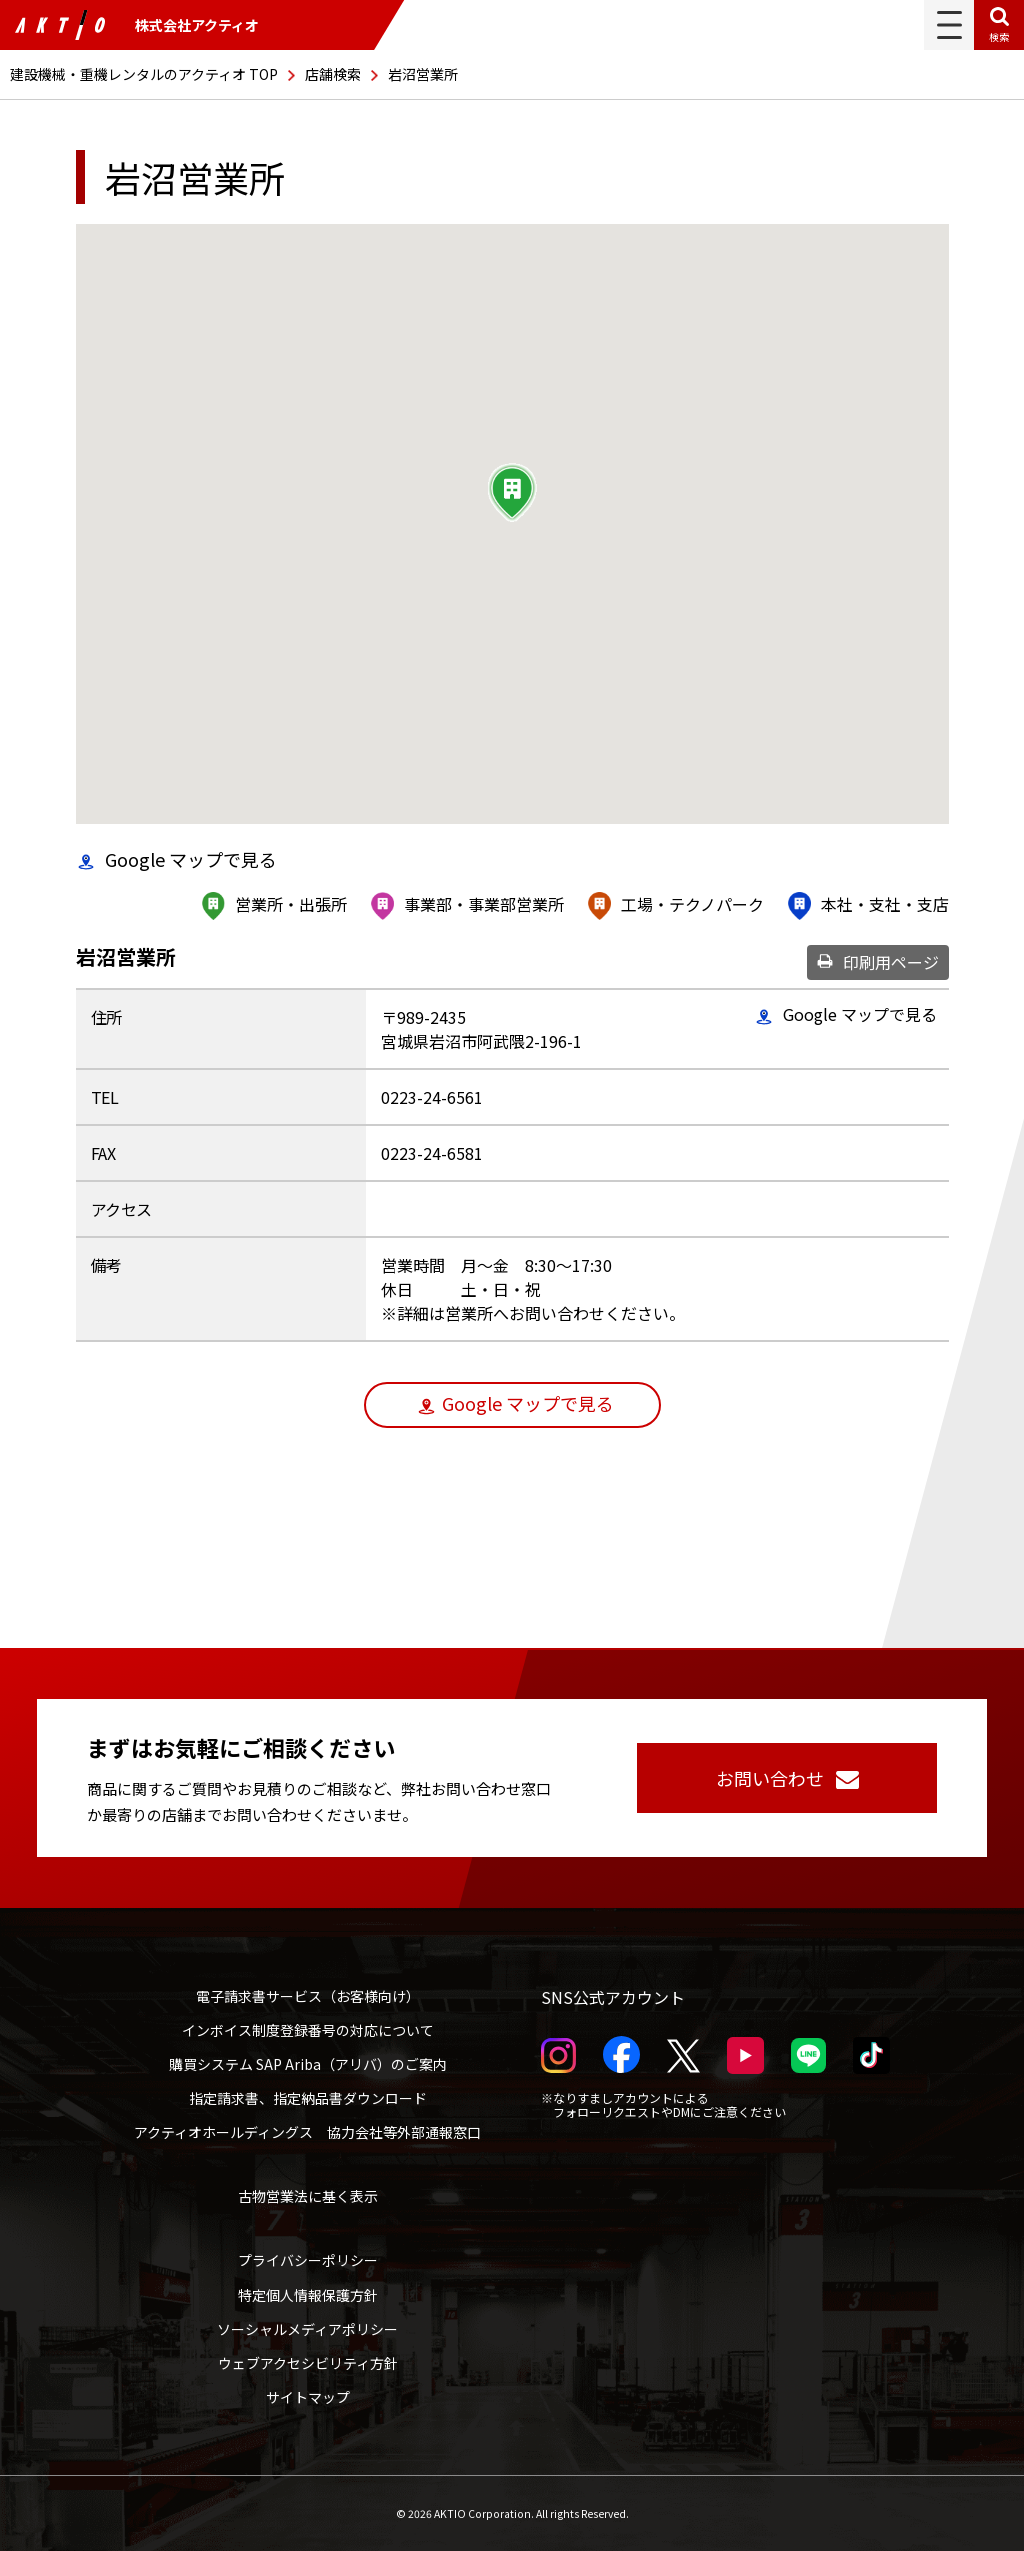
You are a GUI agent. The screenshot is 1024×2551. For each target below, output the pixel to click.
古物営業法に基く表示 (308, 2196)
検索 (999, 36)
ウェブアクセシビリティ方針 (308, 2363)
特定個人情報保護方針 (308, 2295)
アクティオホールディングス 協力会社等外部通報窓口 (307, 2132)
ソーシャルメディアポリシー (307, 2329)
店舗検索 (333, 74)
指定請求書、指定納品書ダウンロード (308, 2098)
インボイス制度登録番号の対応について (308, 2030)
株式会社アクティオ (137, 25)
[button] (512, 493)
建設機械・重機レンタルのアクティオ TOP (144, 74)
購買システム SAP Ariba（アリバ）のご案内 (308, 2064)
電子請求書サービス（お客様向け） (308, 1996)
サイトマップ (308, 2397)
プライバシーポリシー (308, 2260)
